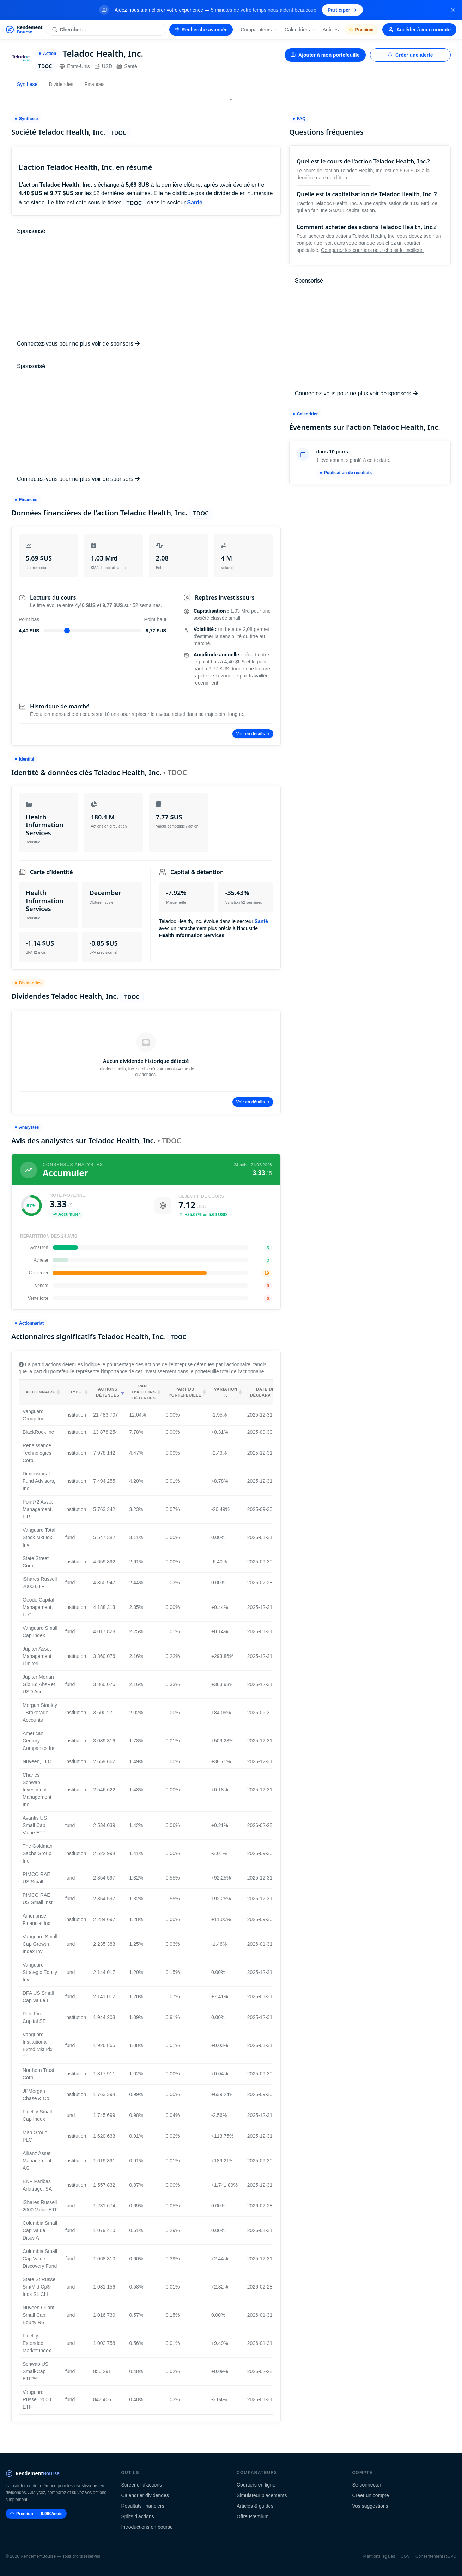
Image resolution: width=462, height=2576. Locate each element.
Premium (361, 29)
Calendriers (300, 29)
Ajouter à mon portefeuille (325, 55)
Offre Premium (253, 2516)
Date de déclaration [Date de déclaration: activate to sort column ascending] (265, 1392)
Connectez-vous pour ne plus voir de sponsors (78, 344)
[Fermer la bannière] (453, 10)
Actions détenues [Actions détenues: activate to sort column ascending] (107, 1392)
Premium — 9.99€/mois (36, 2513)
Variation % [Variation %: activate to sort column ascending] (225, 1392)
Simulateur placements (262, 2495)
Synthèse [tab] (27, 84)
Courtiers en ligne (256, 2485)
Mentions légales (379, 2556)
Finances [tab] (95, 84)
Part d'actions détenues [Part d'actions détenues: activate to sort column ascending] (144, 1392)
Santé (126, 66)
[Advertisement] (146, 287)
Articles (331, 29)
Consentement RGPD (435, 2556)
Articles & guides (255, 2506)
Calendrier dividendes (145, 2495)
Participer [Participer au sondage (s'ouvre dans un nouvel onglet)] (343, 10)
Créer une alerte (410, 55)
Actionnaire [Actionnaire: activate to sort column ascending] (40, 1392)
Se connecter (367, 2485)
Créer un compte (370, 2495)
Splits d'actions (137, 2516)
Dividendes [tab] (61, 84)
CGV (405, 2556)
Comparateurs (259, 29)
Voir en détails (252, 733)
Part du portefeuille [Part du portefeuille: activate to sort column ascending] (185, 1392)
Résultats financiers (142, 2506)
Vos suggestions (370, 2506)
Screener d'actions (141, 2485)
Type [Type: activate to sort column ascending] (75, 1392)
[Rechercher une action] (106, 30)
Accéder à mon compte (419, 29)
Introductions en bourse (147, 2527)
